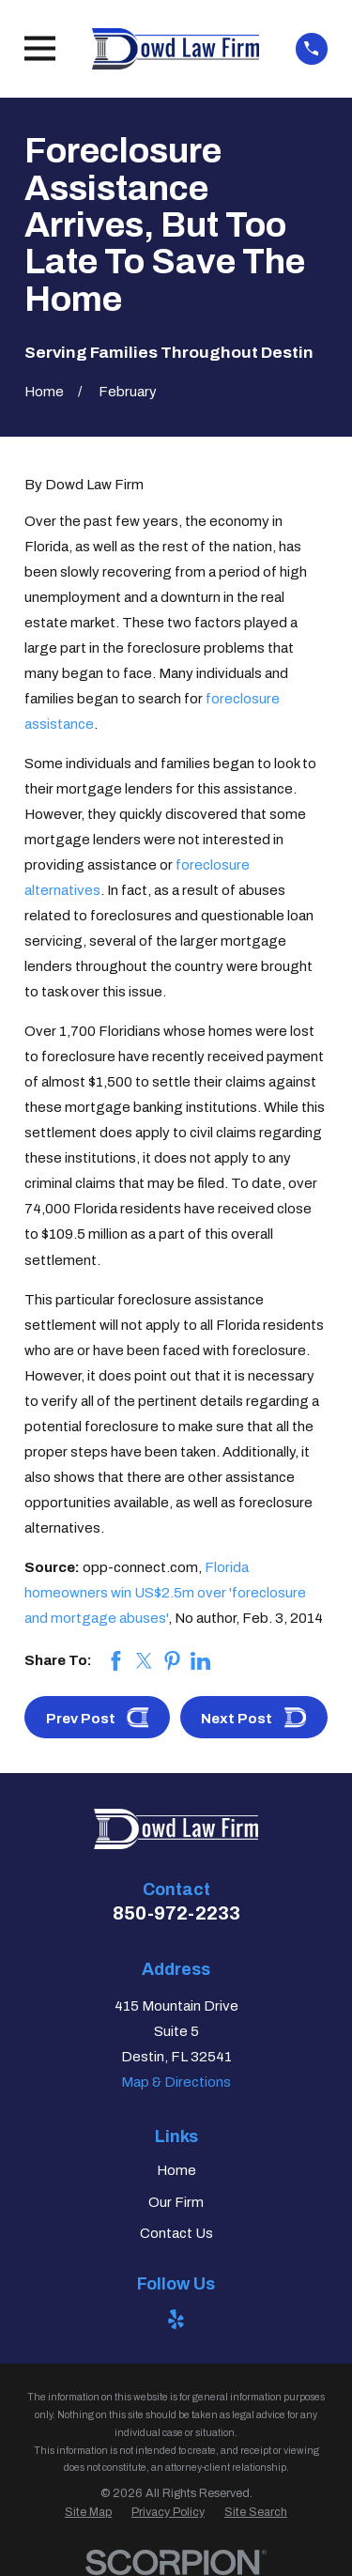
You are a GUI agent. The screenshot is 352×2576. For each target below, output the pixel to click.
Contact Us (176, 2233)
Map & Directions (176, 2082)
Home (176, 2170)
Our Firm (176, 2202)
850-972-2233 (176, 1913)
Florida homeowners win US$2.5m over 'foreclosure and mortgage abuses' (165, 1593)
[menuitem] (88, 2513)
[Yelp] (176, 2319)
